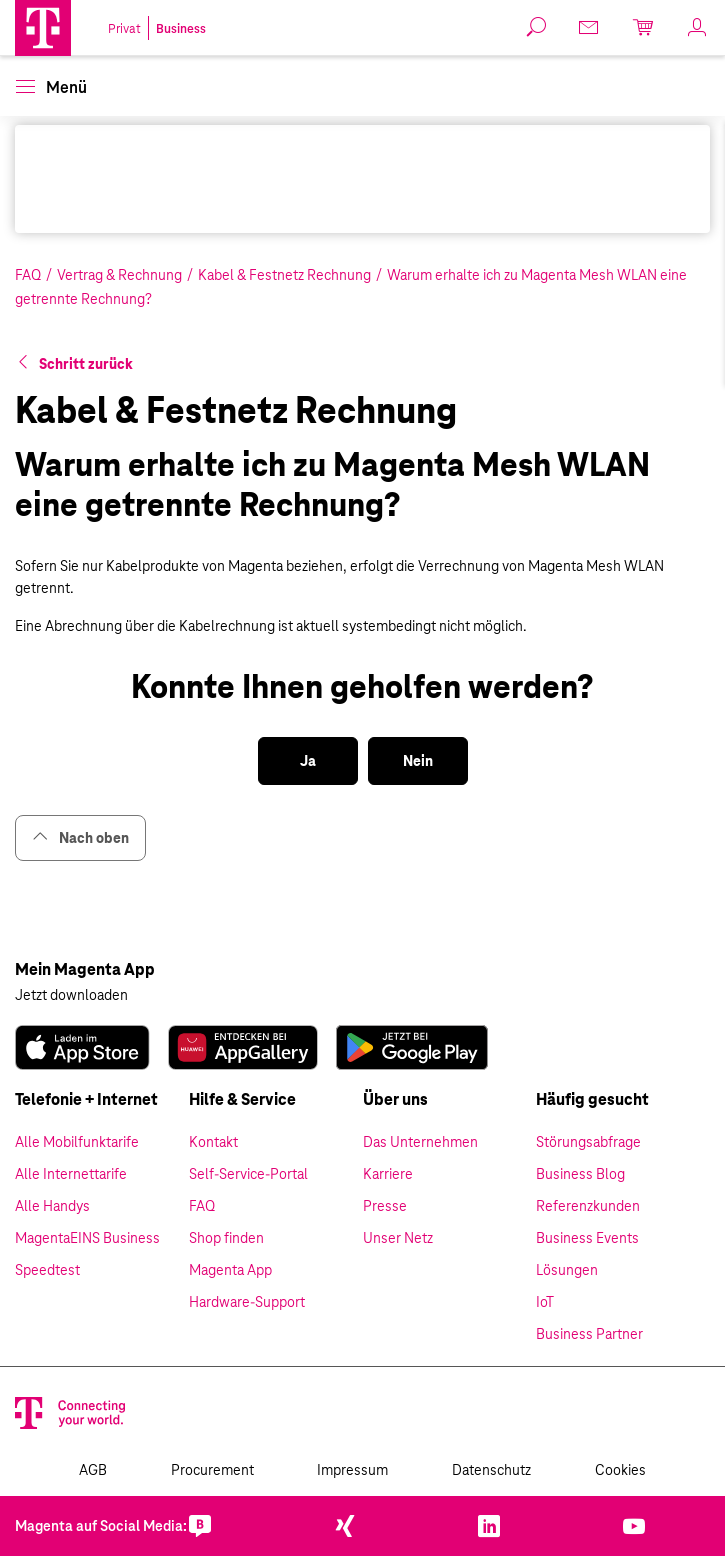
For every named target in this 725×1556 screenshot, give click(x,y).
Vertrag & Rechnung (119, 275)
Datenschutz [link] (491, 1470)
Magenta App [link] (230, 1270)
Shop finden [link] (226, 1238)
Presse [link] (385, 1206)
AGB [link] (93, 1470)
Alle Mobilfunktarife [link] (77, 1142)
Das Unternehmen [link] (420, 1142)
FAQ (28, 275)
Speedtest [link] (47, 1270)
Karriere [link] (388, 1174)
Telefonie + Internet (86, 1099)
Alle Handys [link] (52, 1206)
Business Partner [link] (589, 1334)
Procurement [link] (212, 1470)
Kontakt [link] (213, 1142)
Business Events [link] (587, 1238)
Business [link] (181, 29)
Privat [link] (124, 29)
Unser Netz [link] (398, 1238)
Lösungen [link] (567, 1270)
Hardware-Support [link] (247, 1302)
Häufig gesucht (592, 1099)
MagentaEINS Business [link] (87, 1238)
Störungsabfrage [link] (588, 1142)
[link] (590, 27)
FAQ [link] (202, 1206)
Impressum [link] (352, 1470)
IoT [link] (545, 1302)
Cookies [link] (620, 1470)
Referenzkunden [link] (588, 1206)
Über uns (395, 1099)
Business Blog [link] (580, 1174)
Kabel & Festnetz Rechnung (284, 275)
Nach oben (80, 837)
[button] (43, 28)
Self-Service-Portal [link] (248, 1174)
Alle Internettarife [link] (71, 1174)
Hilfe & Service (242, 1099)
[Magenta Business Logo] (43, 28)
